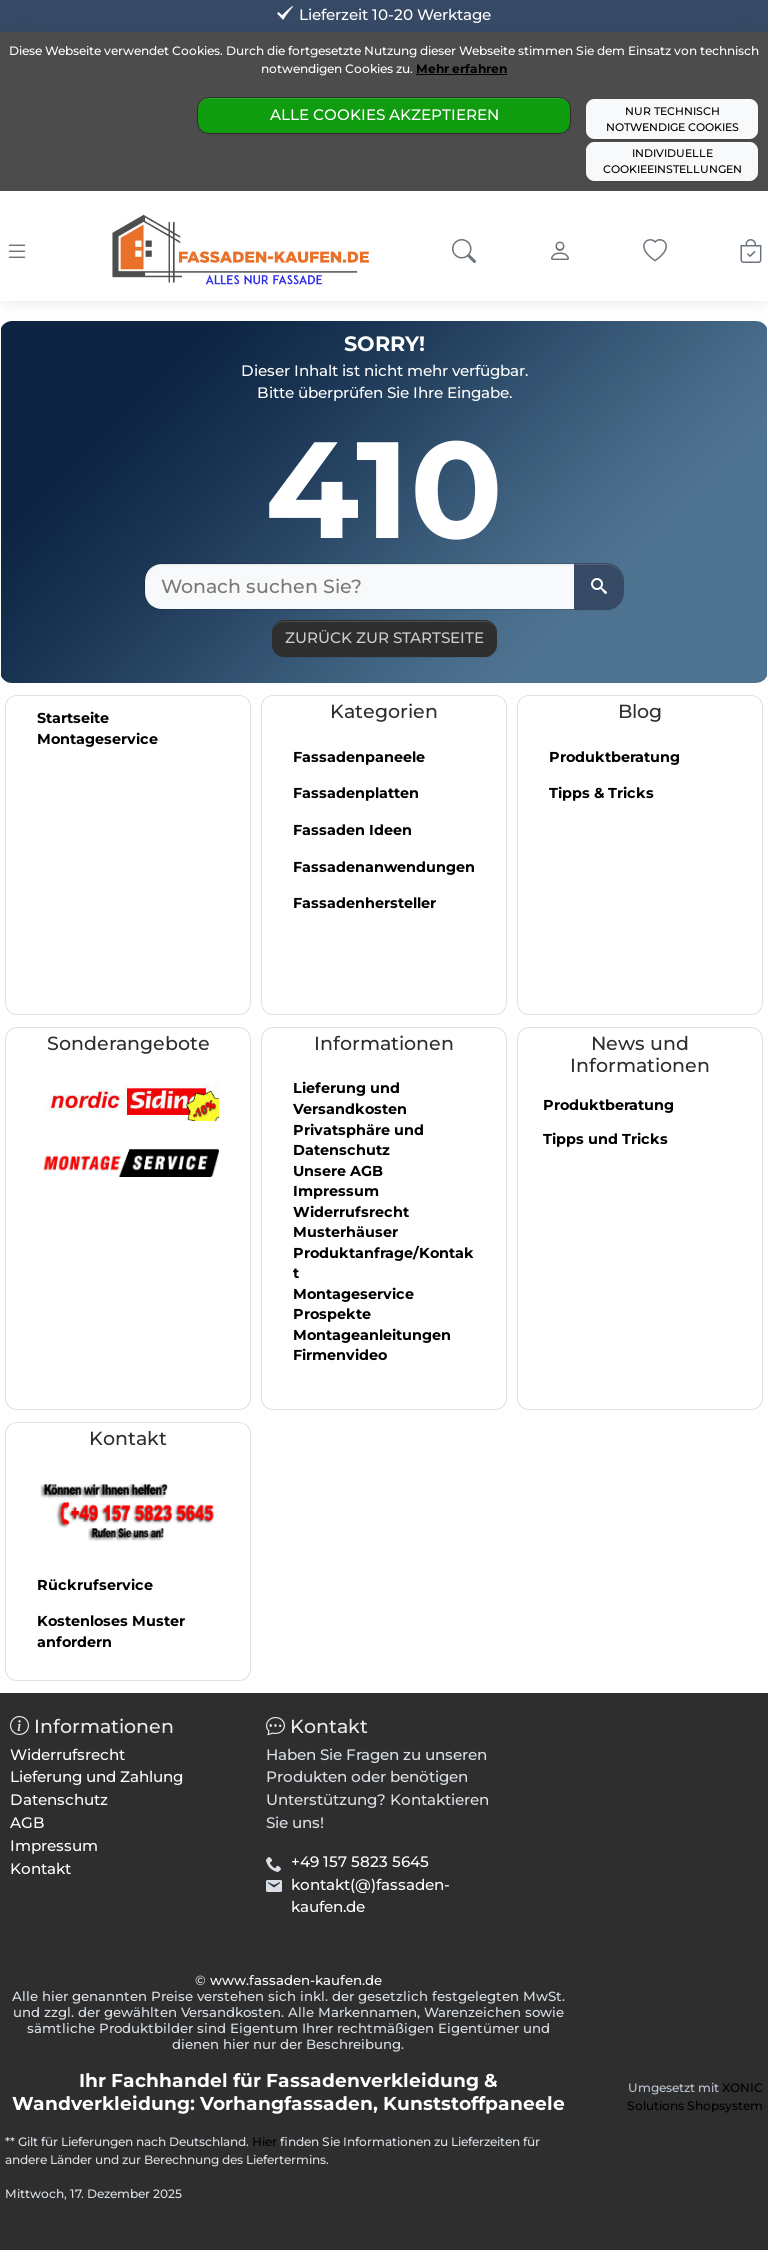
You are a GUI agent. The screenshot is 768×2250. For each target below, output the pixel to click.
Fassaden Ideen (352, 830)
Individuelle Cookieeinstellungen (672, 161)
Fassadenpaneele (359, 757)
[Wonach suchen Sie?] (360, 586)
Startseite (73, 718)
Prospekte (332, 1314)
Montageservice (97, 739)
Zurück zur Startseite (384, 637)
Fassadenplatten (356, 793)
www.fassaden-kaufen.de (296, 1980)
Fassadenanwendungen (384, 867)
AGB (27, 1822)
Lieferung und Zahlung (96, 1776)
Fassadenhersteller (364, 903)
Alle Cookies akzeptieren (384, 114)
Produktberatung (614, 757)
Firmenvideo (340, 1355)
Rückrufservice (95, 1585)
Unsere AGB (338, 1171)
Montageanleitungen (372, 1335)
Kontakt (40, 1868)
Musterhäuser (345, 1232)
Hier (264, 2141)
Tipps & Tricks (601, 793)
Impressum (336, 1191)
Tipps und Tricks (605, 1139)
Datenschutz (59, 1799)
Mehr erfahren (461, 68)
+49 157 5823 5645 (360, 1861)
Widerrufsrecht (351, 1212)
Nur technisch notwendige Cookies (672, 119)
